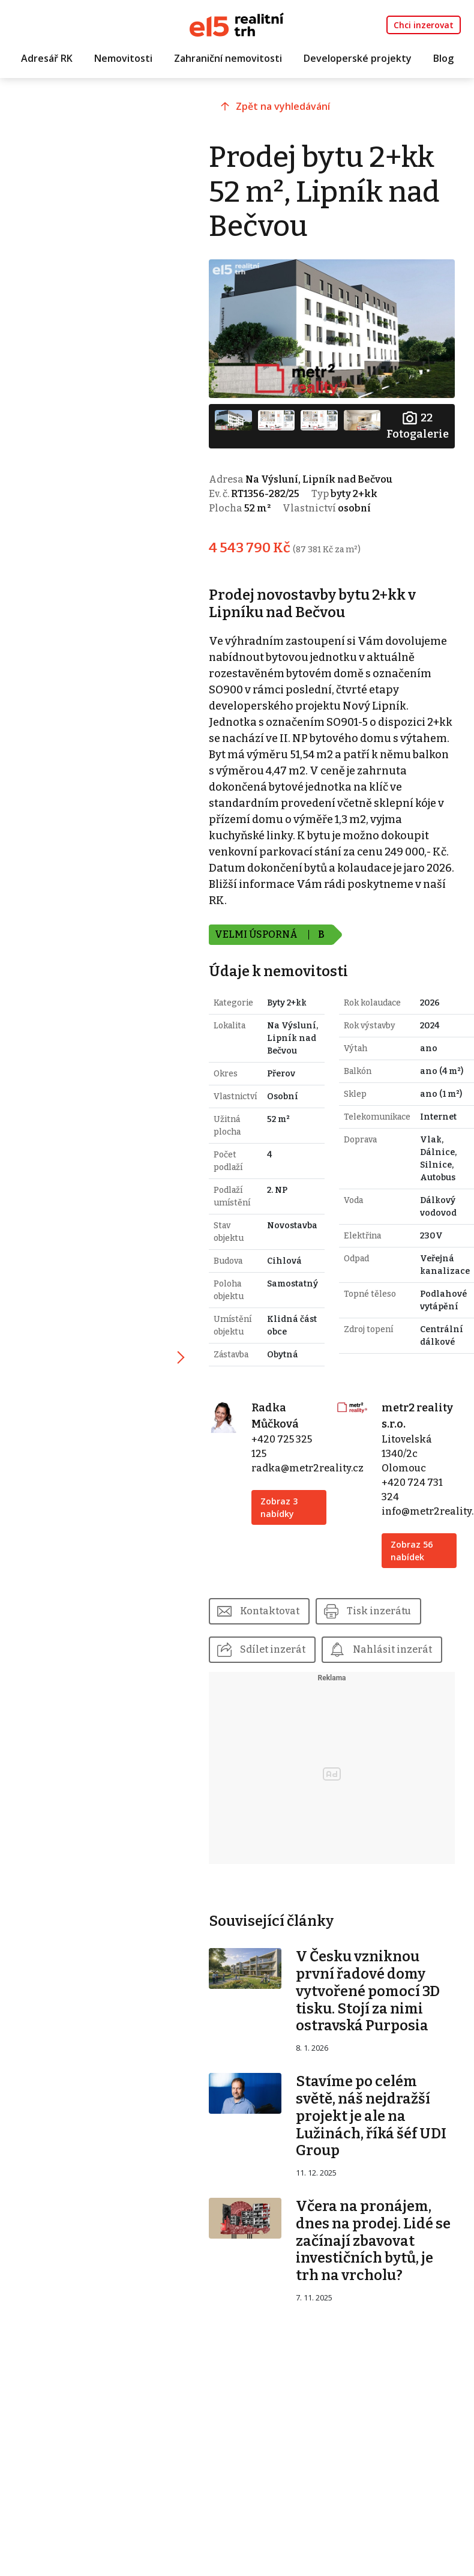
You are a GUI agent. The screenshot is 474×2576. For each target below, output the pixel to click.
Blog (443, 58)
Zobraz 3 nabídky (279, 1507)
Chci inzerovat (424, 25)
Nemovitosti (123, 58)
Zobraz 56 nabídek (412, 1551)
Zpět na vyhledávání (283, 106)
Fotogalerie (417, 425)
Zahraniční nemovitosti (228, 58)
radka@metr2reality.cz (307, 1468)
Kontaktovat (269, 1611)
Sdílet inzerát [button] (272, 1649)
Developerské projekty (358, 58)
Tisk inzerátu (379, 1611)
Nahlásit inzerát (392, 1649)
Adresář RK (47, 58)
